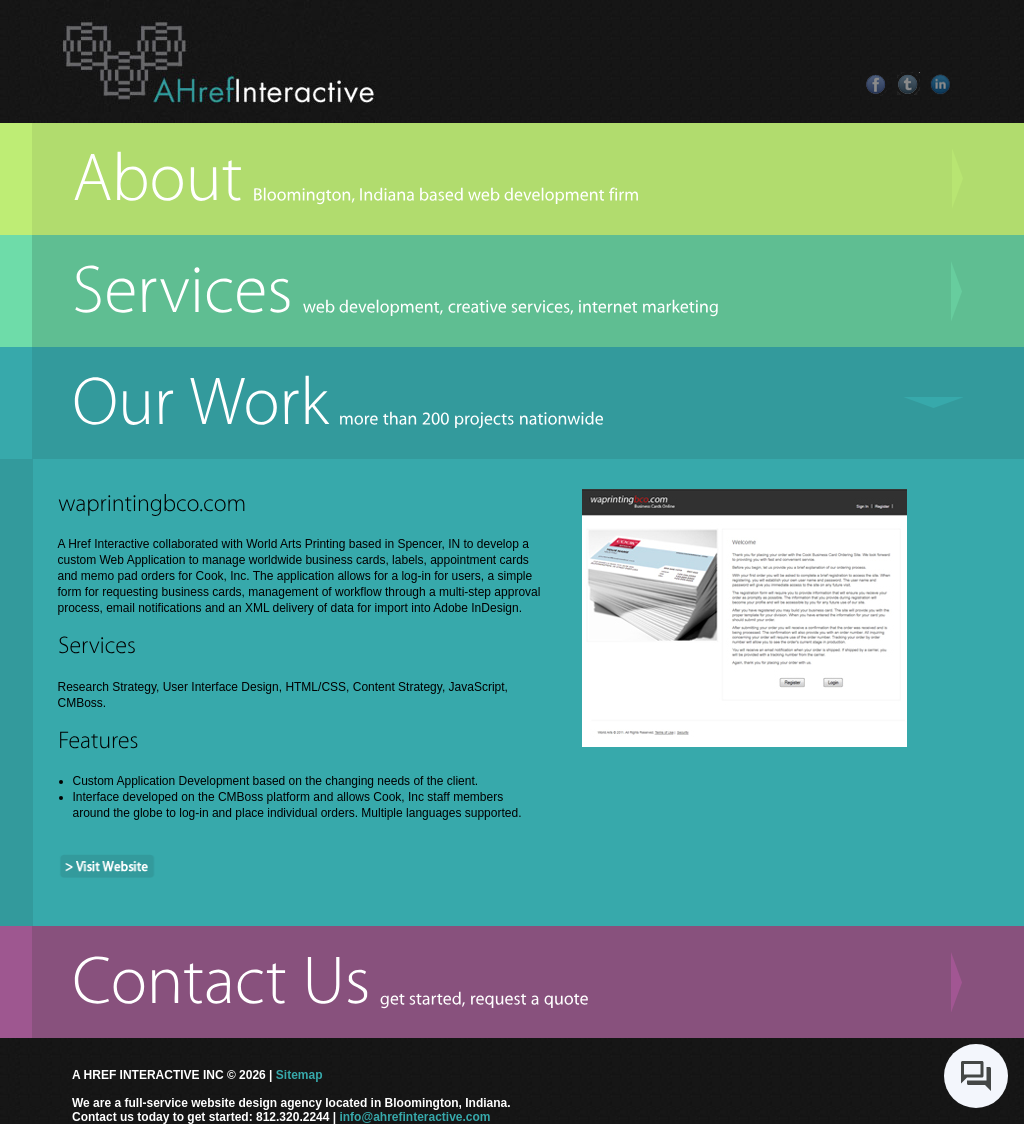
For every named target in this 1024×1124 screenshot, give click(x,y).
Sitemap (299, 1075)
